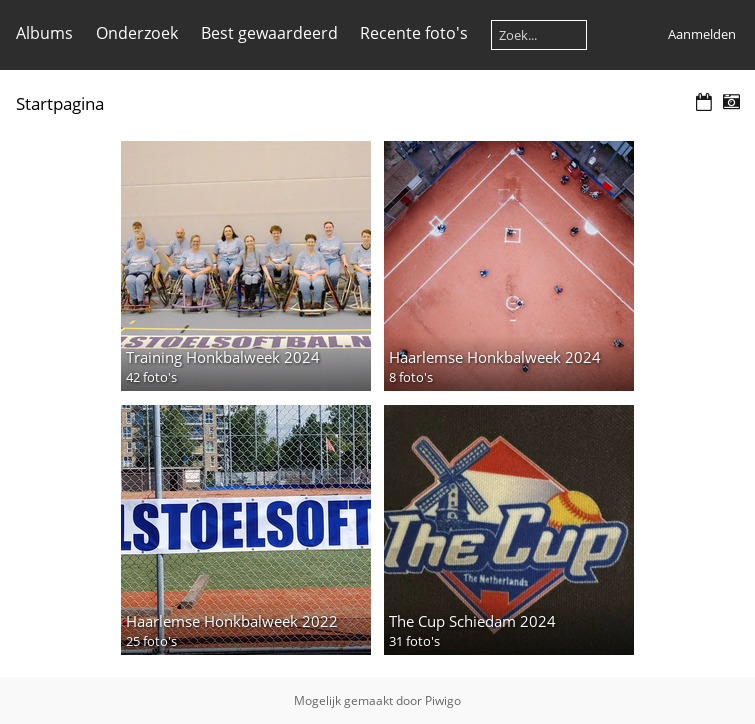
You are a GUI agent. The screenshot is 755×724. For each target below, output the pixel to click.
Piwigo (443, 700)
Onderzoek (137, 33)
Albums (44, 33)
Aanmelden (702, 34)
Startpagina (60, 103)
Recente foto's (414, 33)
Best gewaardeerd (269, 33)
